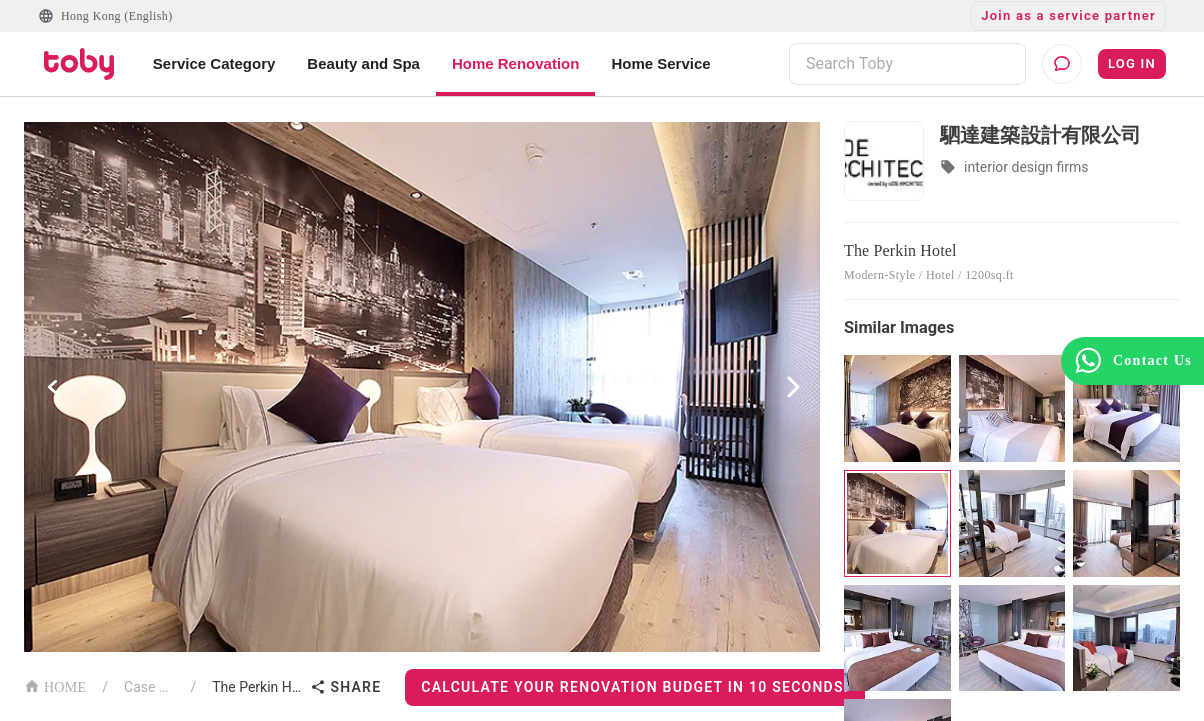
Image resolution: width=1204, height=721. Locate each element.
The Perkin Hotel (257, 687)
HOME (55, 685)
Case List (149, 687)
